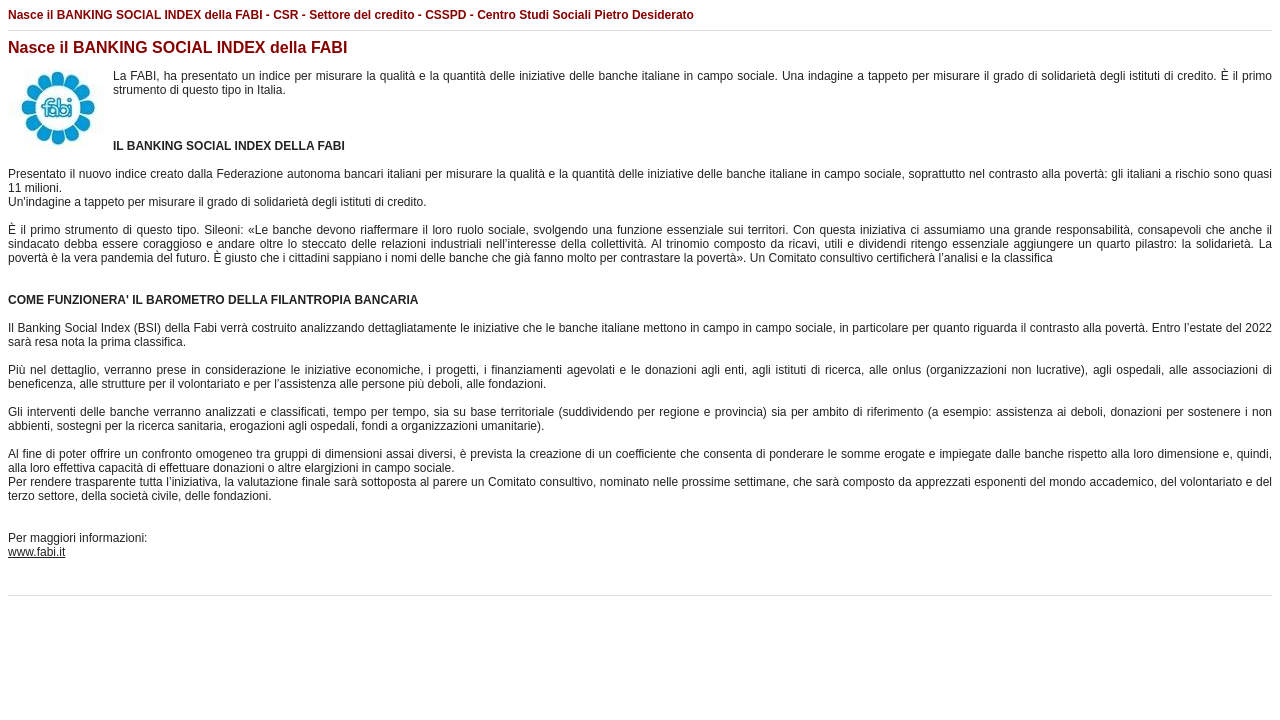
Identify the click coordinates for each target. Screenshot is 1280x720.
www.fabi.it (36, 552)
